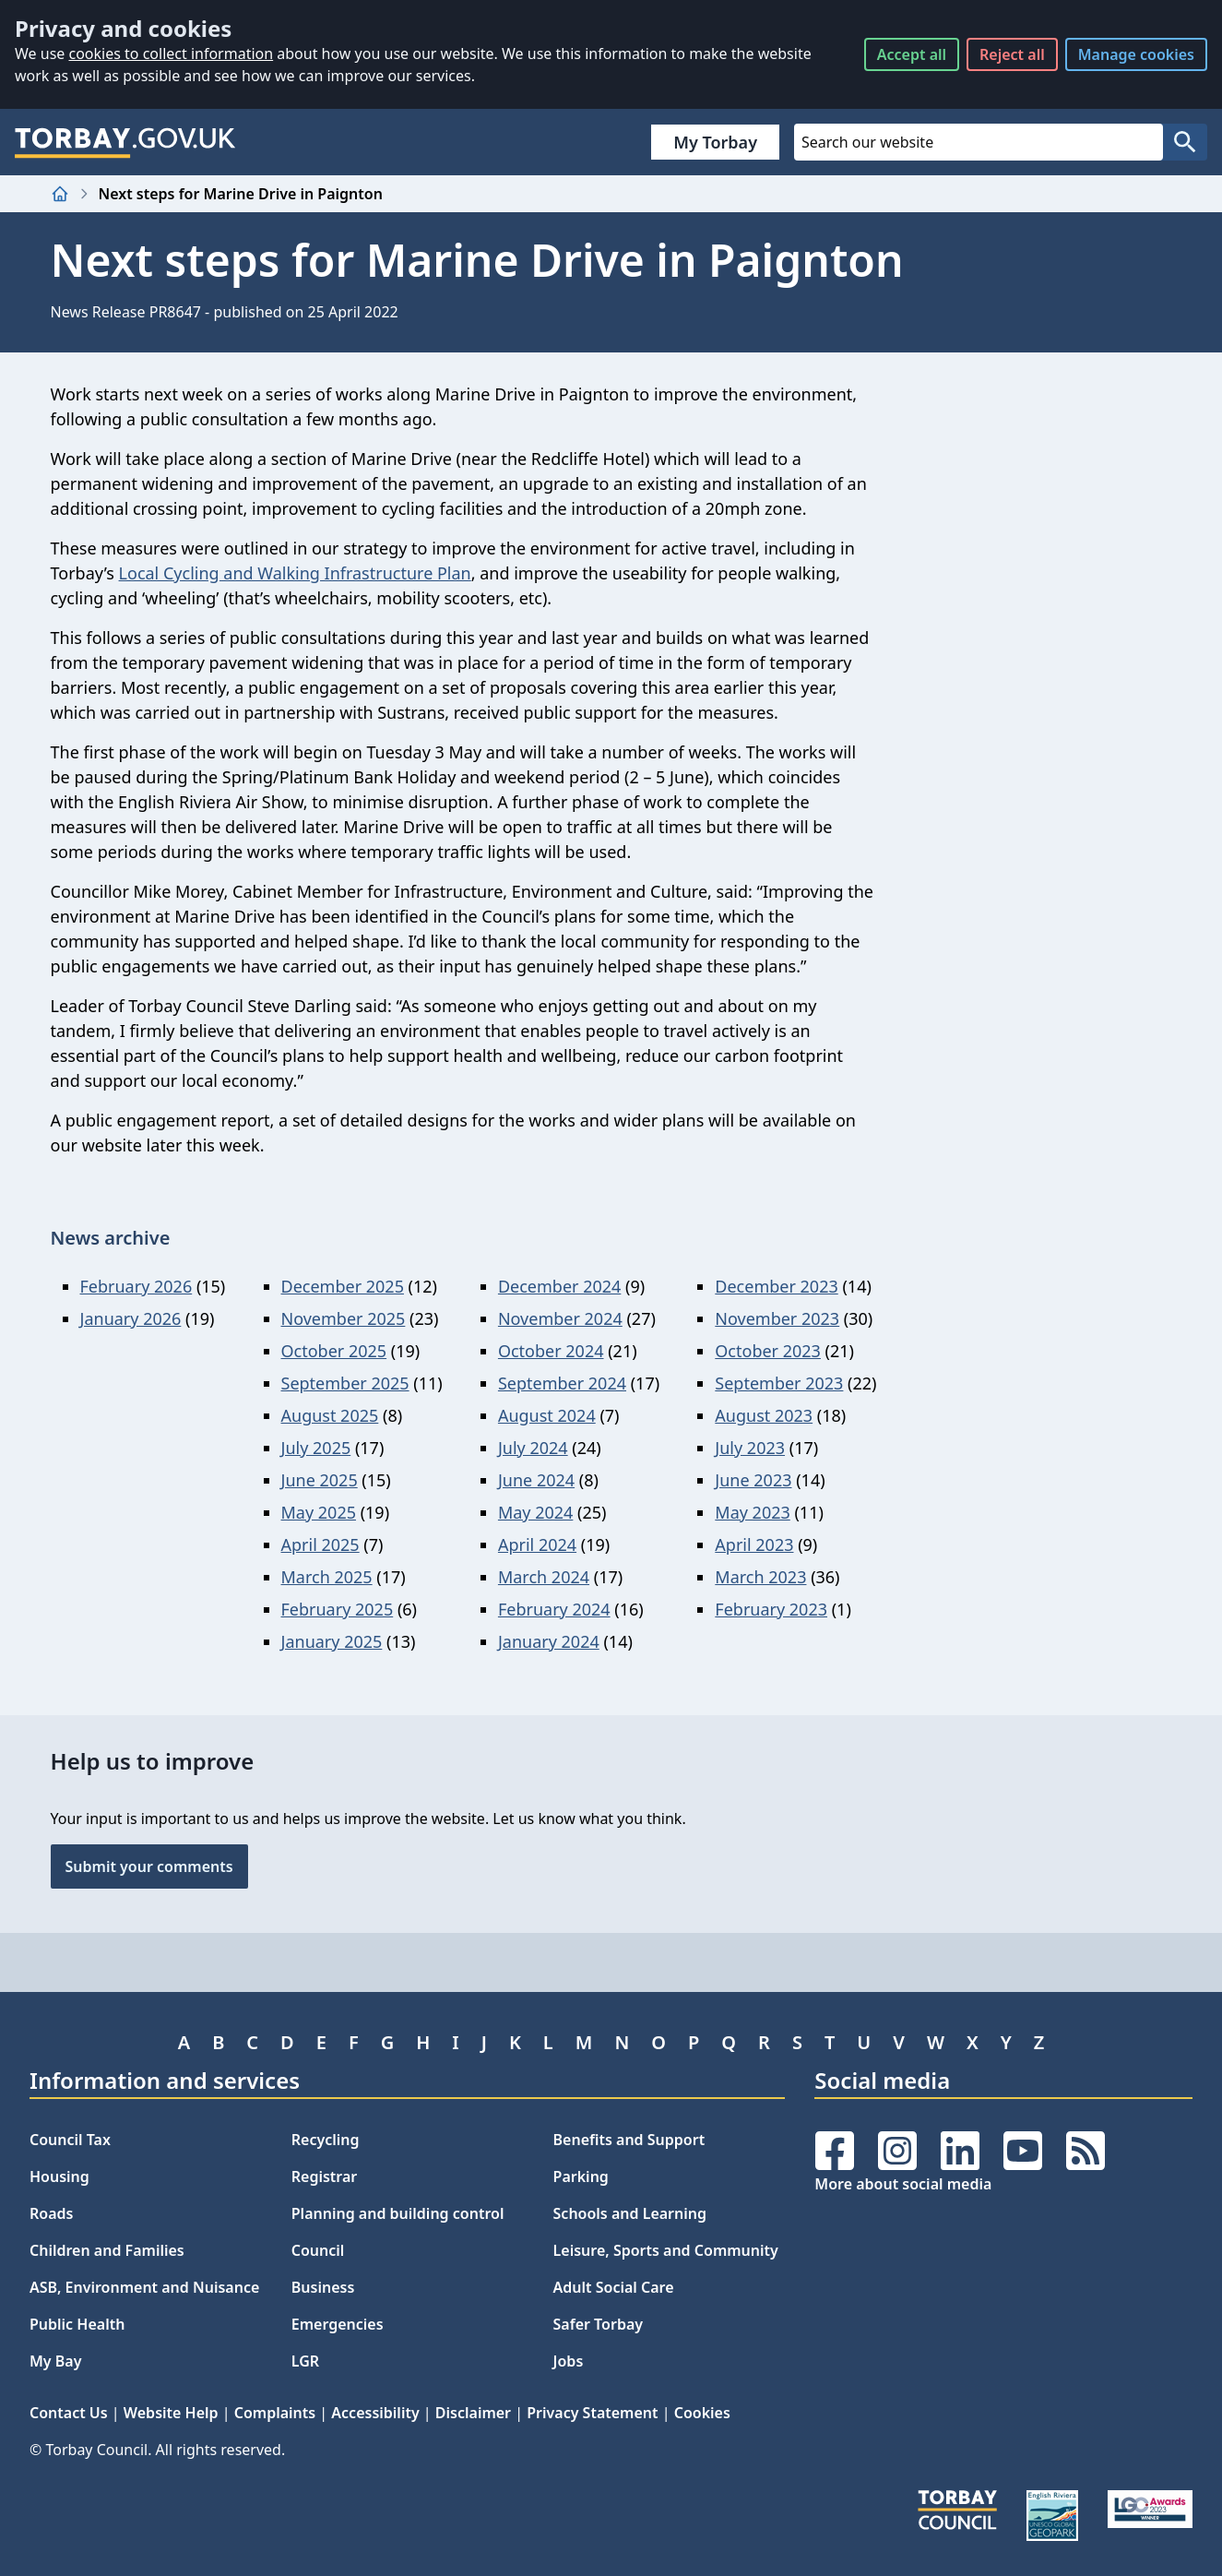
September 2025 (345, 1383)
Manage (1136, 54)
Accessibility (375, 2413)
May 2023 (752, 1512)
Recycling (325, 2139)
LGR (305, 2361)
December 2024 (559, 1286)
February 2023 (771, 1609)
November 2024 (560, 1318)
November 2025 (343, 1318)
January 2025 (332, 1641)
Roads (51, 2213)
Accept (911, 54)
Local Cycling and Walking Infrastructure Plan (295, 573)
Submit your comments (149, 1866)
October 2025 (334, 1351)
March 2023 (760, 1577)
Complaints (274, 2413)
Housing (59, 2176)
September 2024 (562, 1383)
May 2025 (318, 1512)
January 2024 (548, 1641)
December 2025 (342, 1286)
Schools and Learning (629, 2213)
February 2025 (337, 1609)
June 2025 (319, 1480)
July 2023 (750, 1448)
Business (323, 2287)
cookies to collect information (170, 53)
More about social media (902, 2184)
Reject (1012, 54)
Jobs (568, 2361)
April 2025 (320, 1544)
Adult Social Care (613, 2287)
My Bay (55, 2361)
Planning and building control (397, 2213)
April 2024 (537, 1544)
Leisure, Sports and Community (665, 2250)
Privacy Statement (592, 2413)
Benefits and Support (629, 2139)
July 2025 (316, 1448)
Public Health (77, 2324)
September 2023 (779, 1383)
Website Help (171, 2413)
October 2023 (768, 1351)
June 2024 (536, 1480)
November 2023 (777, 1318)
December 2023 (776, 1286)
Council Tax (70, 2139)
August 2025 (330, 1415)
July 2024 (533, 1448)
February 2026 (136, 1286)
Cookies (702, 2413)
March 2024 (543, 1577)
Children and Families (107, 2250)
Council (318, 2250)
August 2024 (547, 1415)
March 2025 (327, 1577)
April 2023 (754, 1544)
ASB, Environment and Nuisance (144, 2287)
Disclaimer (473, 2413)
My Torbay (715, 142)
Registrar (324, 2176)
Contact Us (69, 2413)
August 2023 (764, 1415)
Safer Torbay (598, 2324)
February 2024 (554, 1609)
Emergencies (337, 2324)
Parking (581, 2176)
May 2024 (535, 1512)
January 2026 (131, 1318)
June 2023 (753, 1480)
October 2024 (551, 1351)
